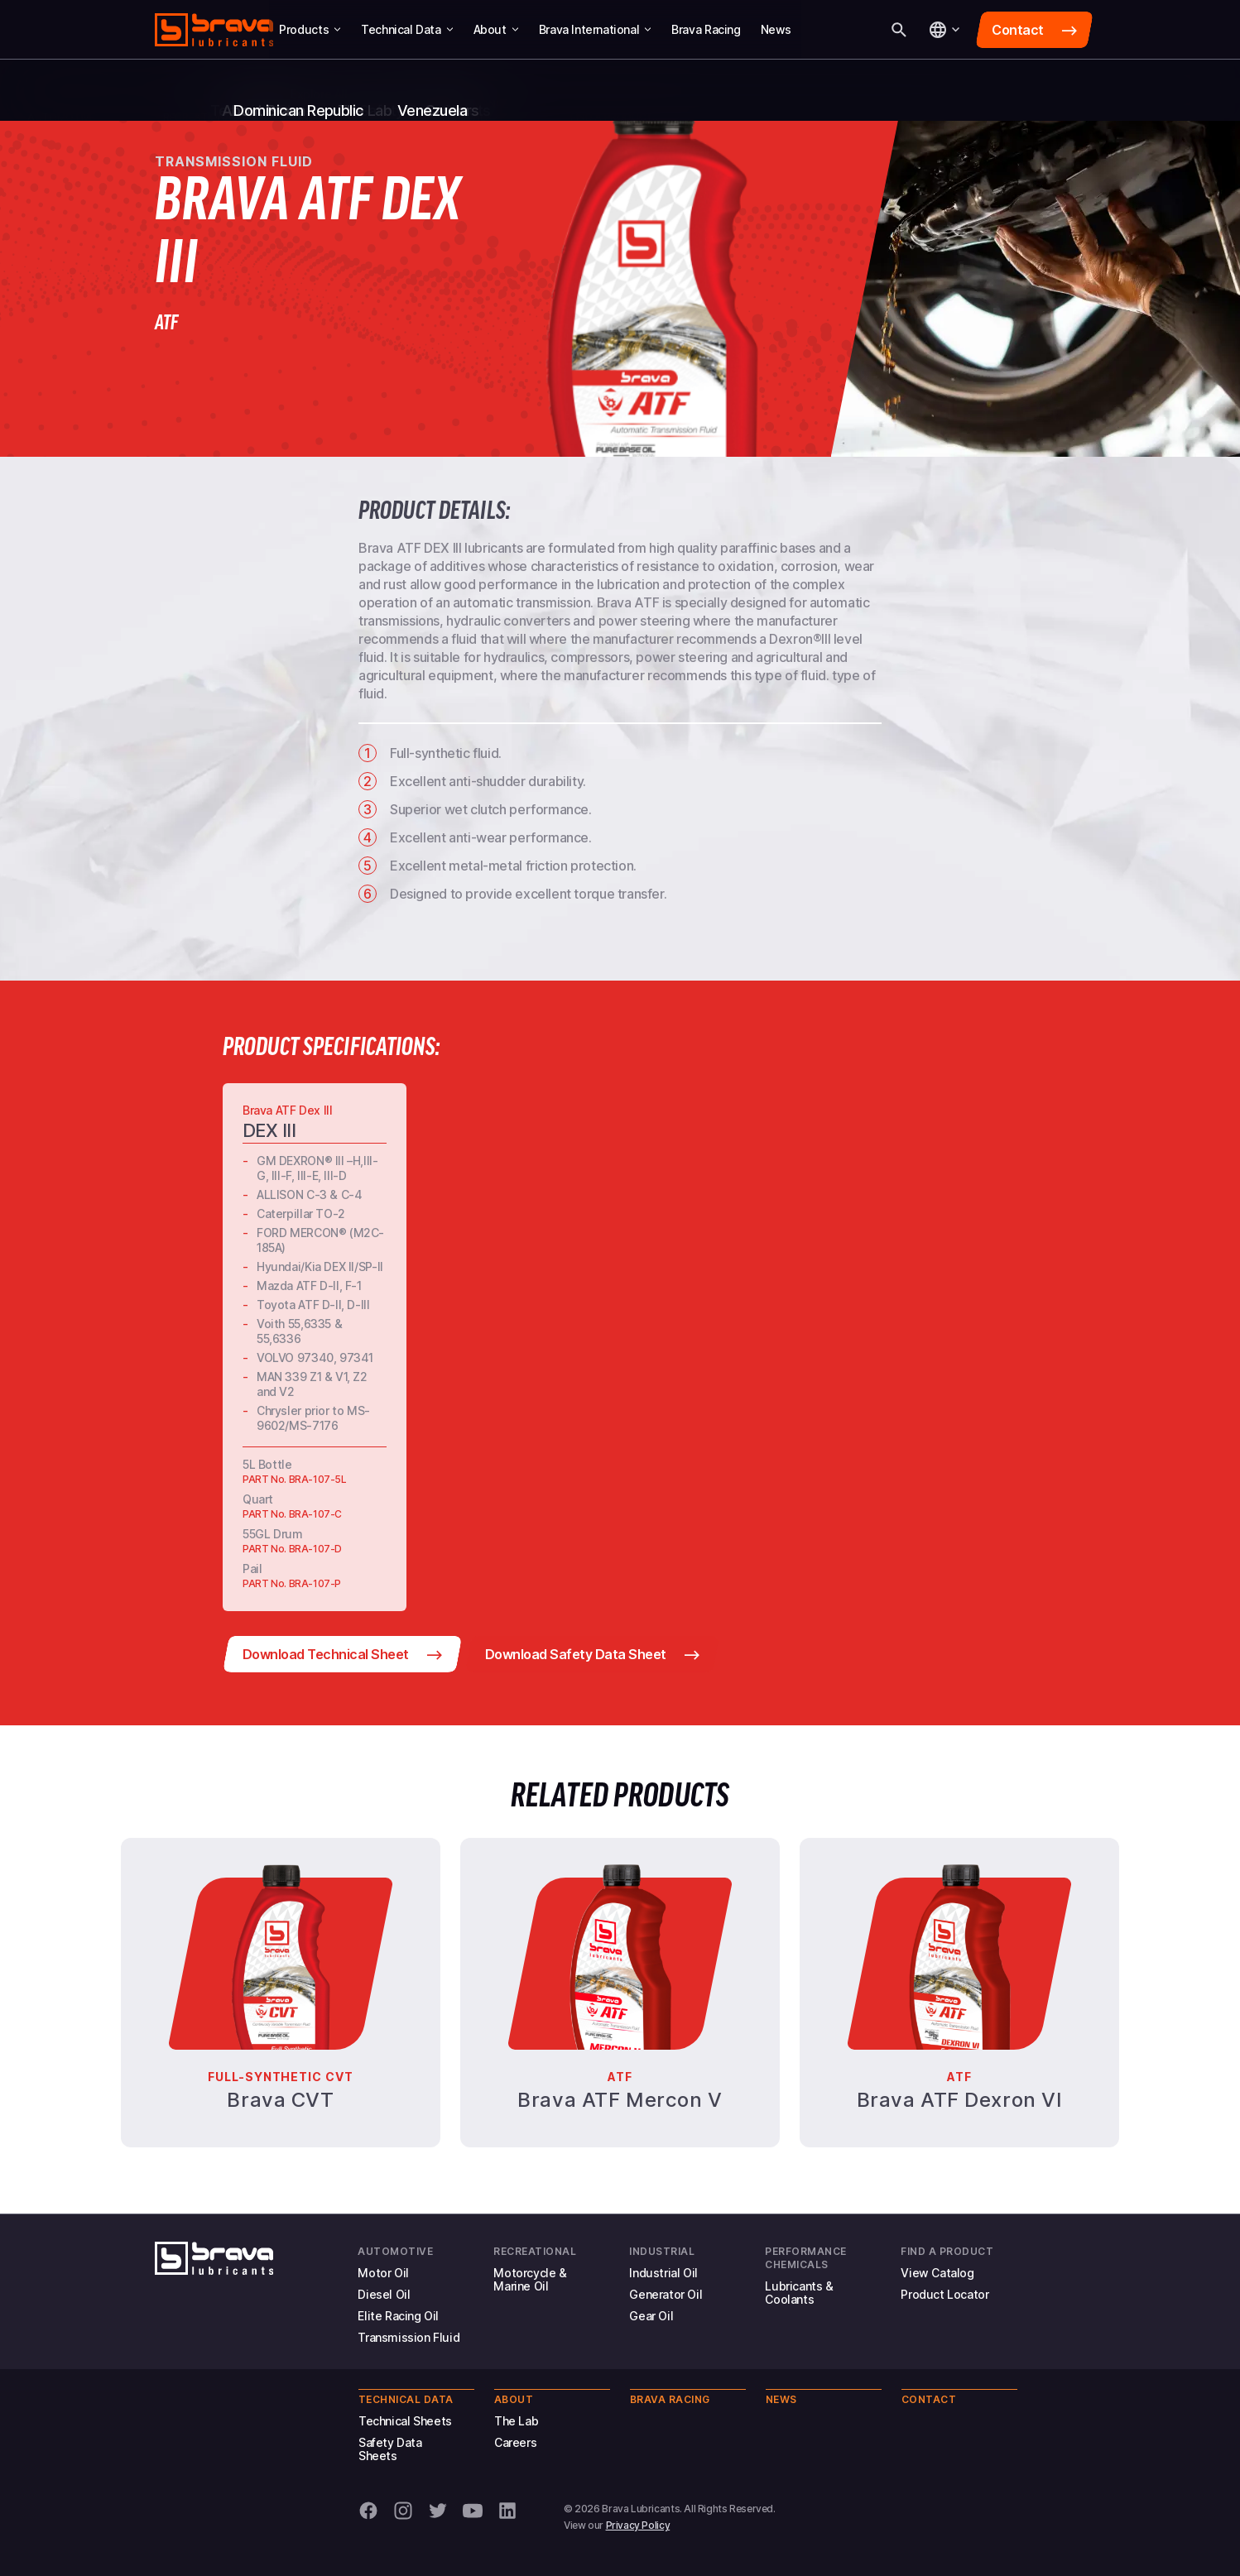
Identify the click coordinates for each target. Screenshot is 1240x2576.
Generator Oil (665, 2294)
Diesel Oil (384, 2294)
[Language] (943, 30)
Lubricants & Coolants (799, 2292)
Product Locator (944, 2294)
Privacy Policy (638, 2525)
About (496, 29)
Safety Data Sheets (390, 2449)
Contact (928, 2399)
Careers (515, 2442)
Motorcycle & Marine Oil (529, 2279)
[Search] (898, 30)
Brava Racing (705, 29)
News (776, 29)
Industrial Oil (663, 2273)
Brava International (595, 29)
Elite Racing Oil (398, 2316)
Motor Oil (383, 2273)
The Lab (516, 2421)
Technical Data (407, 29)
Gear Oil (651, 2316)
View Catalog (937, 2273)
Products (310, 29)
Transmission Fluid (408, 2337)
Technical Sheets (405, 2421)
